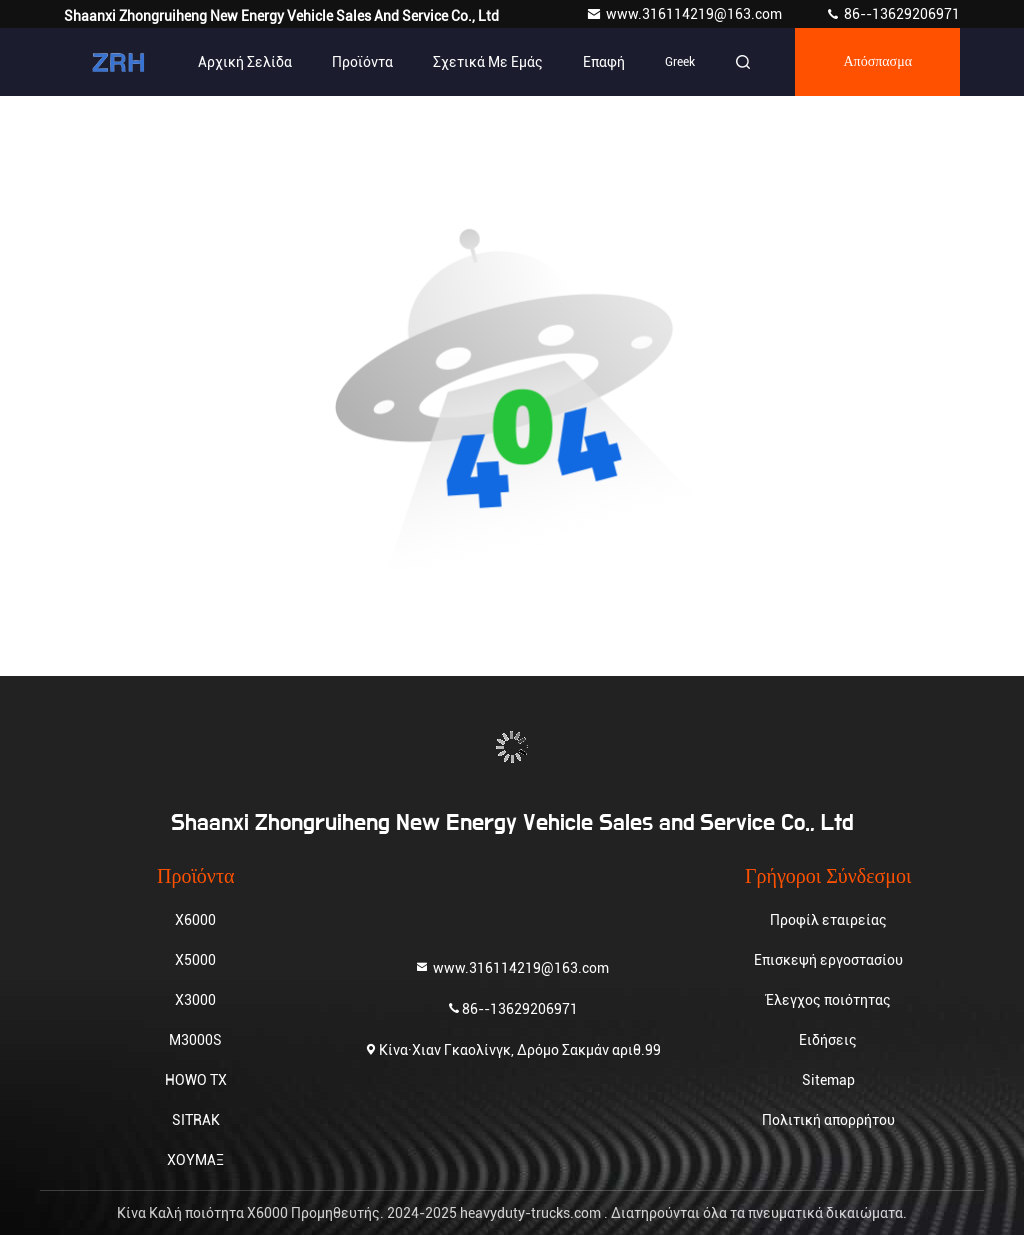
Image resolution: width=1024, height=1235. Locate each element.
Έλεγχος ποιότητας (828, 1000)
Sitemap (828, 1080)
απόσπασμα (877, 62)
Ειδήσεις (828, 1040)
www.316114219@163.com (685, 14)
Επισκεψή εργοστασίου (828, 960)
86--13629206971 (892, 14)
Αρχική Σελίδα (245, 62)
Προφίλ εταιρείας (828, 920)
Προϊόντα (362, 62)
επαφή (604, 62)
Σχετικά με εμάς (488, 62)
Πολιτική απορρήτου (828, 1120)
